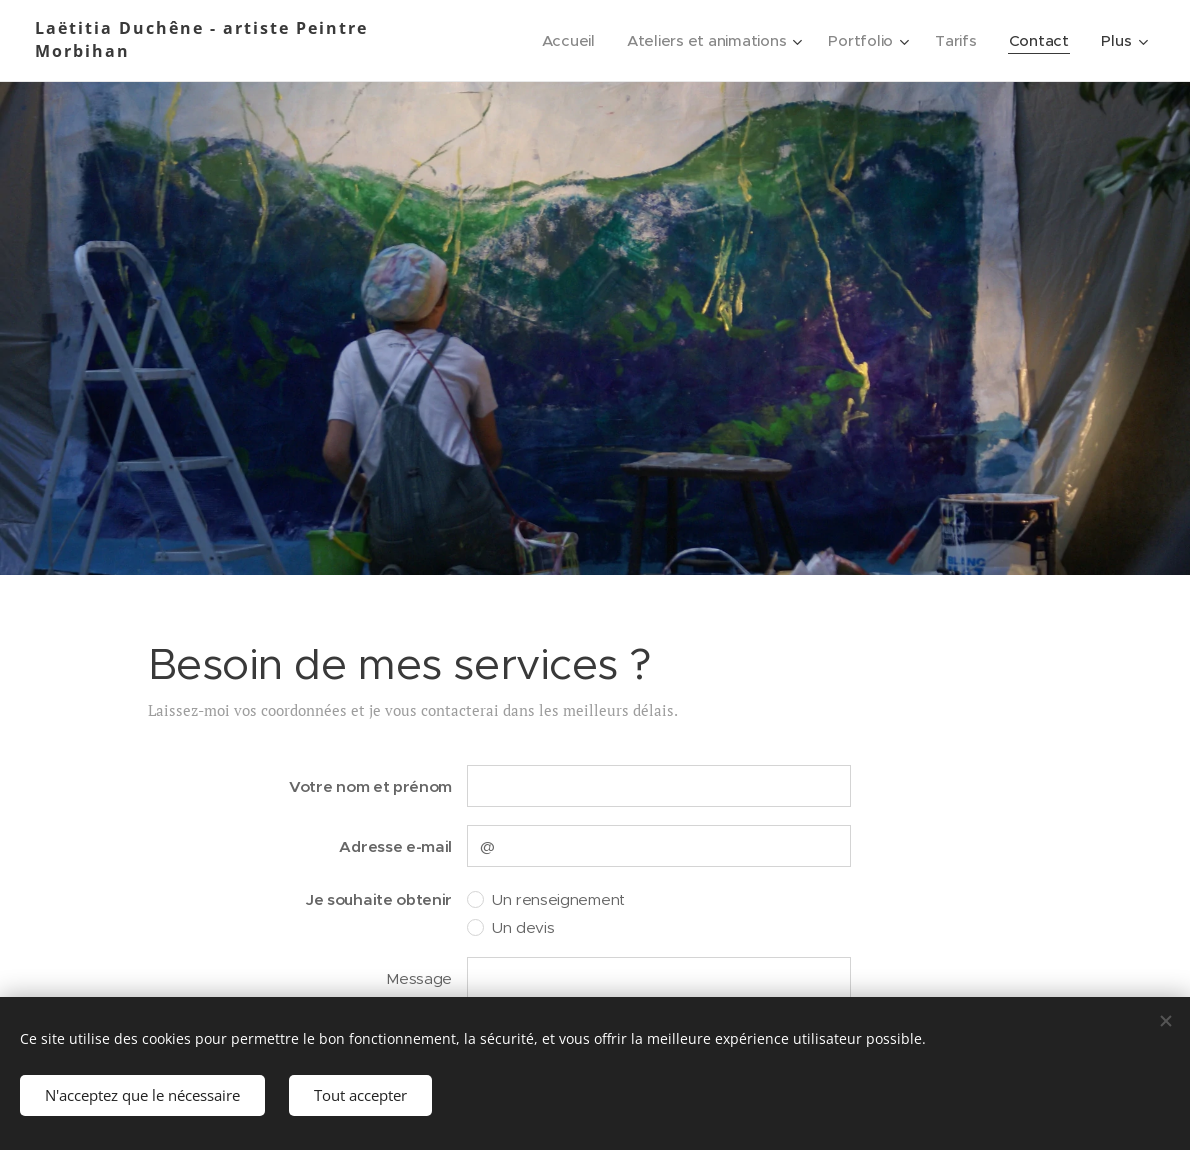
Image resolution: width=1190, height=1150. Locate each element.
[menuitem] (562, 41)
